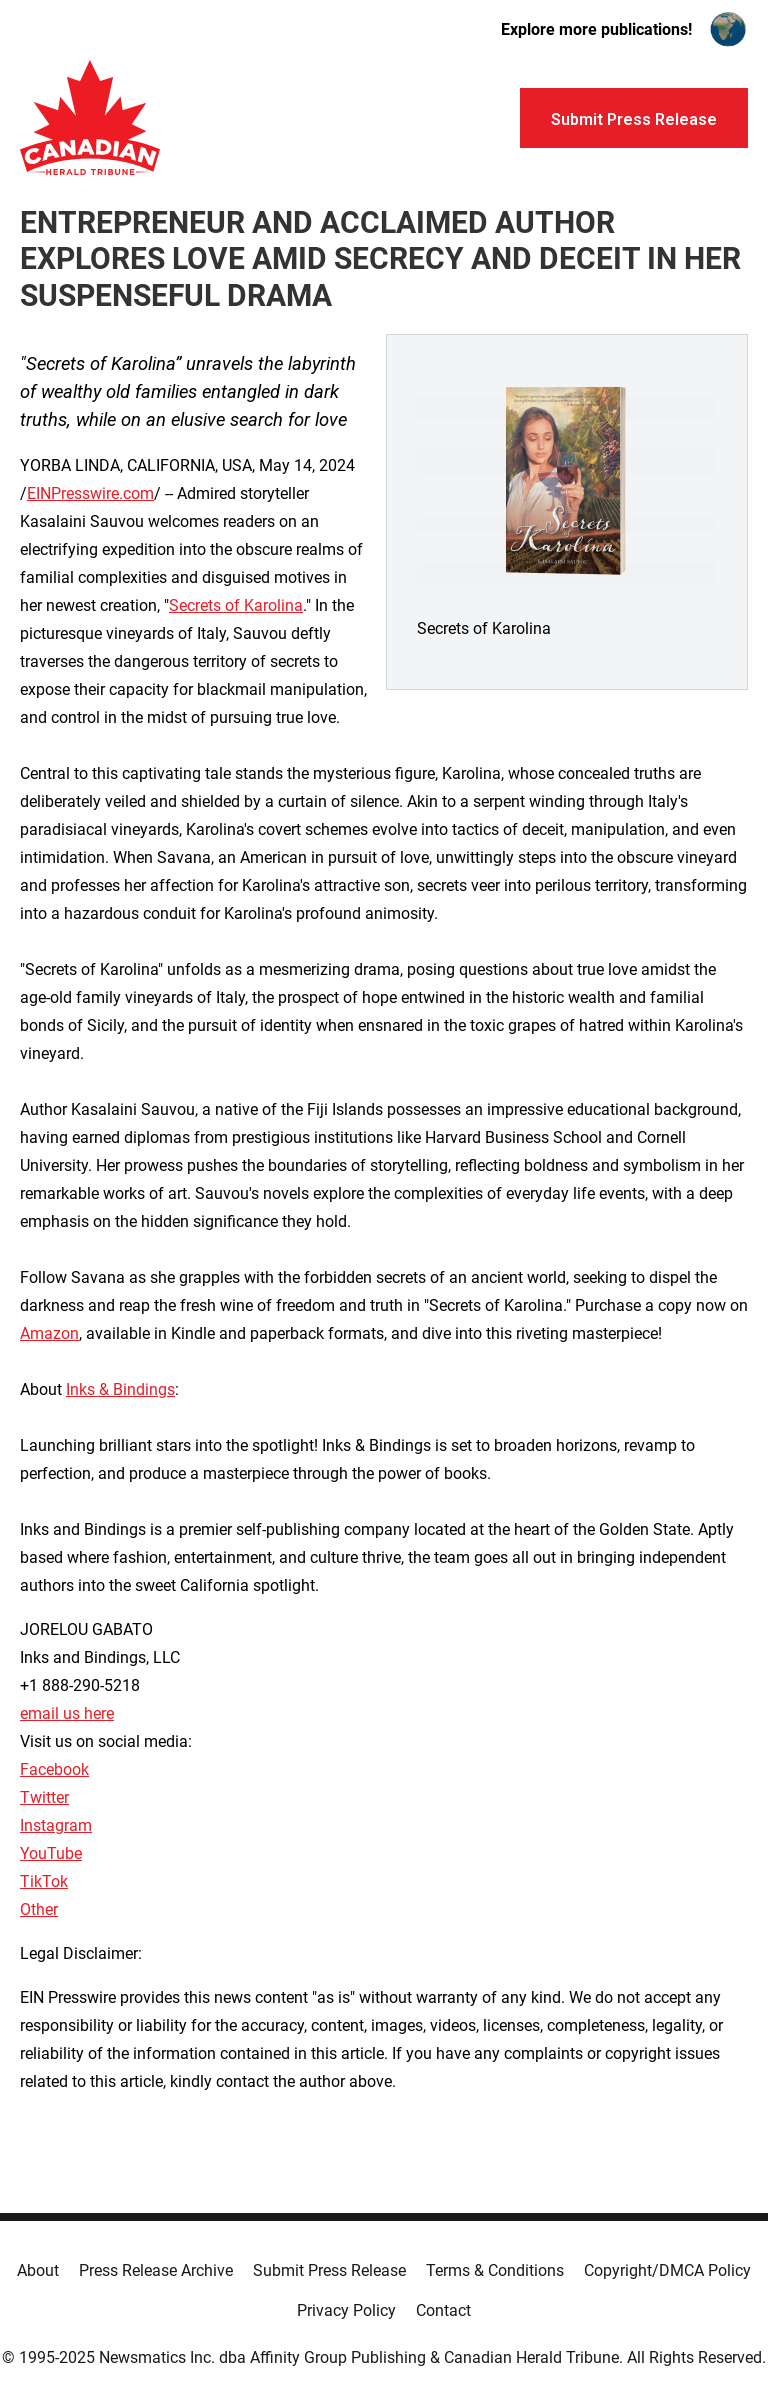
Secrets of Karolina (236, 605)
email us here (67, 1713)
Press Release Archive (156, 2270)
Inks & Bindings (120, 1389)
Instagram (56, 1825)
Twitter (44, 1797)
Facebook (54, 1769)
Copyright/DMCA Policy (667, 2270)
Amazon (49, 1333)
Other (39, 1909)
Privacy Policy (346, 2310)
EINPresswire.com (90, 493)
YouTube (51, 1853)
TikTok (44, 1881)
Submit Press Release (329, 2270)
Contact (443, 2310)
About (38, 2270)
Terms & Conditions (495, 2270)
